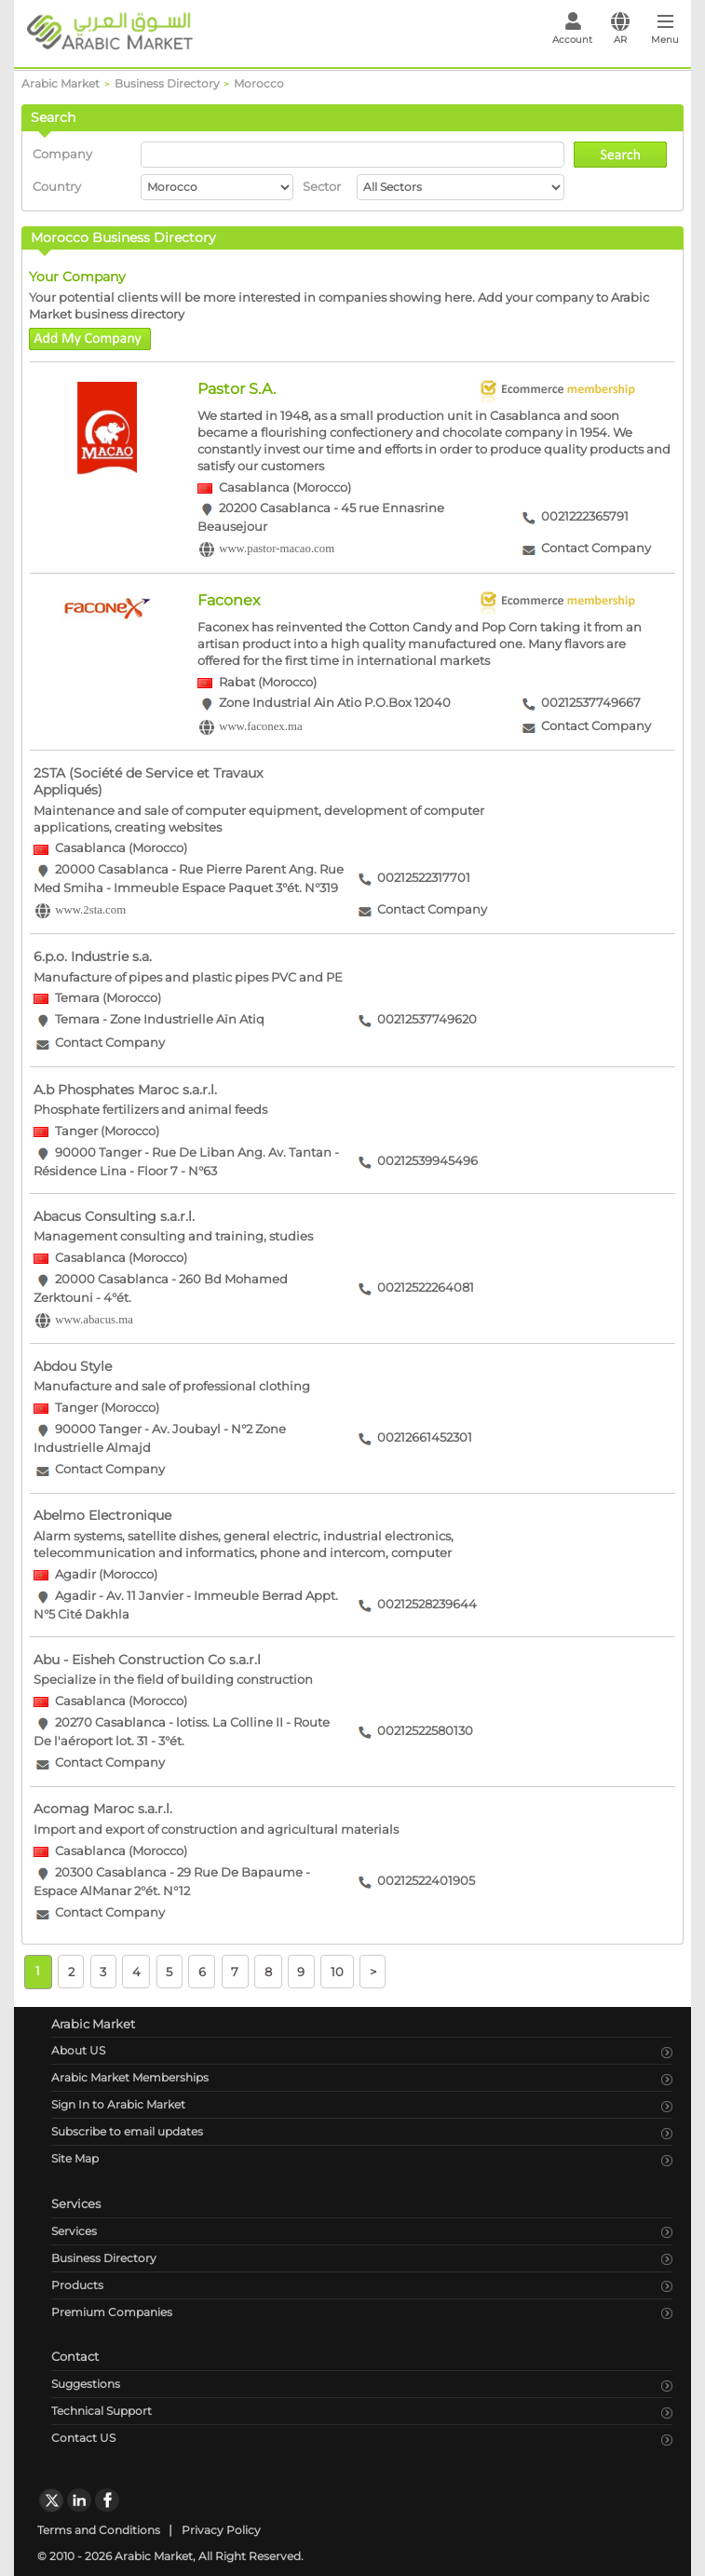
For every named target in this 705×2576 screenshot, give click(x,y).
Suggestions (85, 2384)
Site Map (75, 2158)
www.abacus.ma (94, 1319)
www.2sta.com (90, 909)
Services (74, 2231)
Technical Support (101, 2411)
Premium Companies (111, 2312)
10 (337, 1971)
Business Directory (103, 2258)
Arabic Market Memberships (130, 2077)
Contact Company (596, 549)
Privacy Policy (221, 2530)
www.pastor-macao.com (276, 549)
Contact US (83, 2438)
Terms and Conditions (98, 2530)
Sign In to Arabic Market (118, 2104)
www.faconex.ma (260, 726)
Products (77, 2285)
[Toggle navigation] (665, 33)
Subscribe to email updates (127, 2131)
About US (78, 2050)
